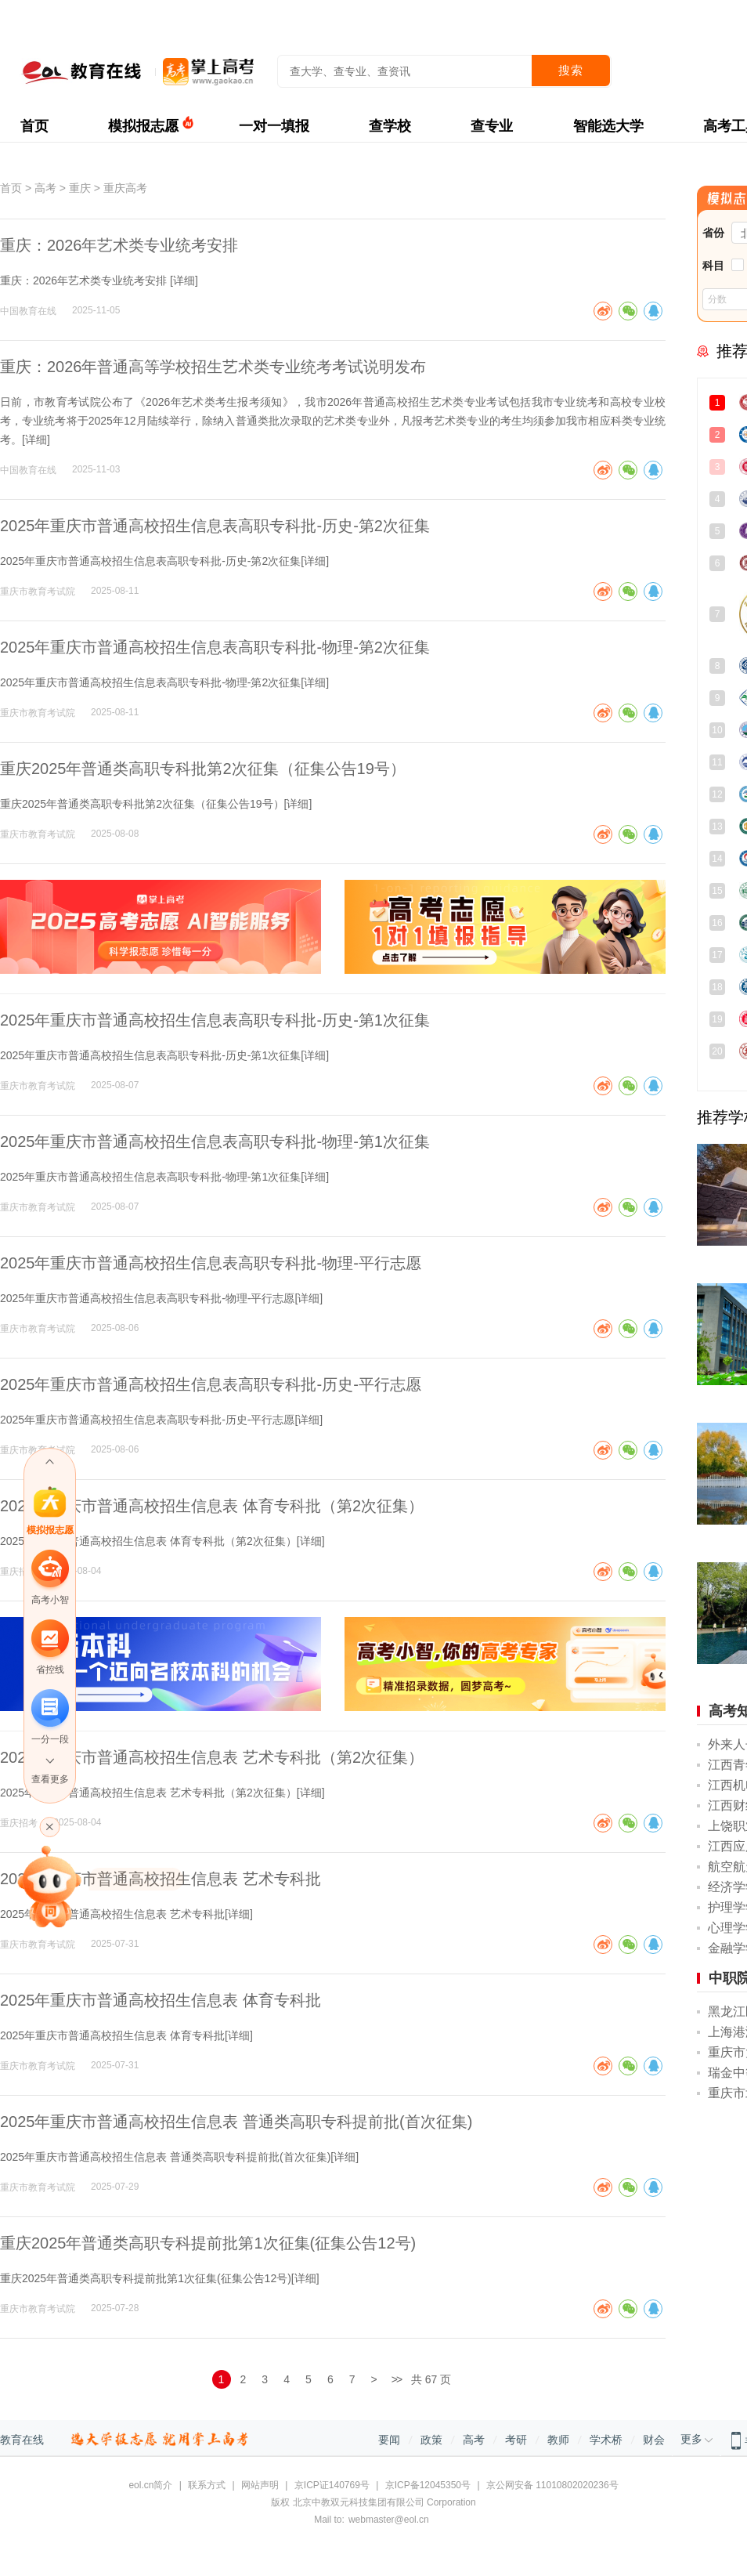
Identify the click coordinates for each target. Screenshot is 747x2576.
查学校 (390, 126)
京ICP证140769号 (332, 2485)
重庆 (80, 188)
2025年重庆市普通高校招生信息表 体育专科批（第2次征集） (212, 1505)
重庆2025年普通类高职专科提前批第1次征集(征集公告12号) (208, 2243)
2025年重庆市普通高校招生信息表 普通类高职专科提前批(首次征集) (236, 2121)
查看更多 (50, 1779)
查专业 (492, 126)
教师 (558, 2439)
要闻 (389, 2439)
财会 (654, 2439)
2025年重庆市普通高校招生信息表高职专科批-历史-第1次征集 (215, 1020)
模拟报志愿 (143, 126)
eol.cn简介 (150, 2485)
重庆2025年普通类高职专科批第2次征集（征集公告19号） (203, 768)
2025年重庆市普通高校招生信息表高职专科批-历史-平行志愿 (210, 1384)
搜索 (570, 70)
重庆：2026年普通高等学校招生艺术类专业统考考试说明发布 (213, 366)
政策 (431, 2439)
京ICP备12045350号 (428, 2485)
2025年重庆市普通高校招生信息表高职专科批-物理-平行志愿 (210, 1263)
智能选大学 (608, 126)
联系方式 (207, 2485)
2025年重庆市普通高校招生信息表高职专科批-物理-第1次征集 (215, 1141)
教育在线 (22, 2439)
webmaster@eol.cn (388, 2519)
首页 (34, 126)
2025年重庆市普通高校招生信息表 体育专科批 (160, 2000)
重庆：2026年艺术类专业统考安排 (119, 245)
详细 (184, 280)
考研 (516, 2439)
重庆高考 (125, 188)
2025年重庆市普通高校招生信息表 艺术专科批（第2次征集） (212, 1757)
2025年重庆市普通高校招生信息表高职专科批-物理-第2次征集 (215, 647)
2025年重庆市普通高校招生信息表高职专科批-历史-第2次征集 (215, 525)
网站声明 (260, 2485)
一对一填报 (274, 126)
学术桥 (606, 2439)
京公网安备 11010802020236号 (552, 2485)
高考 (45, 188)
